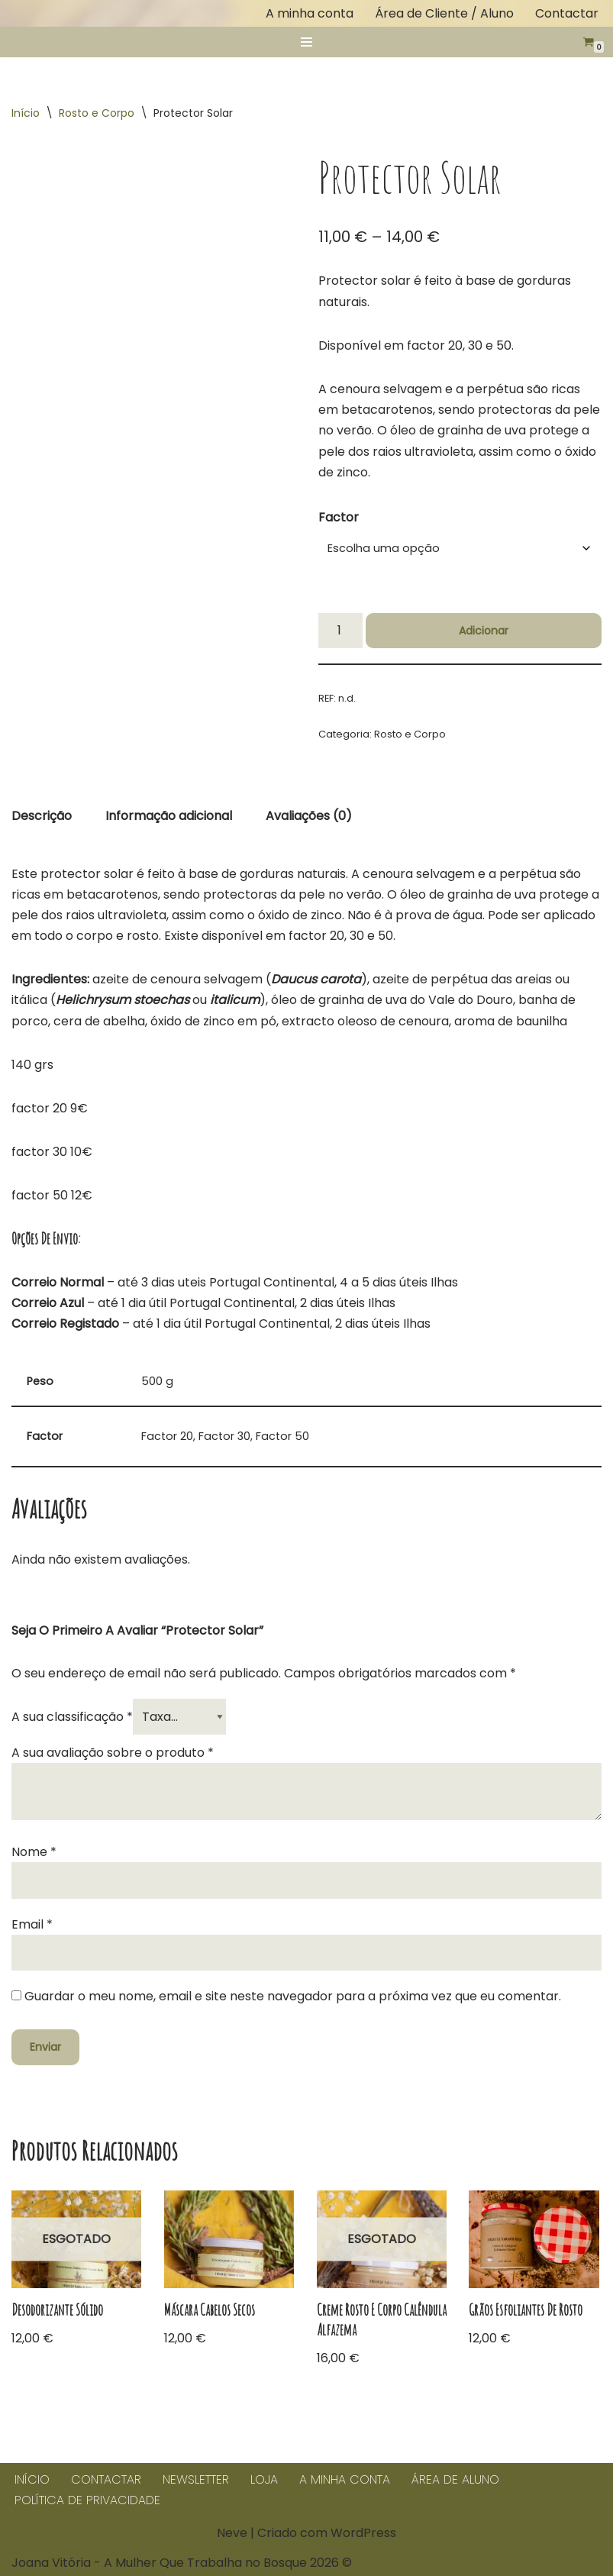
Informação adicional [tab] (168, 816)
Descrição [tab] (41, 816)
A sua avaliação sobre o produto (112, 1752)
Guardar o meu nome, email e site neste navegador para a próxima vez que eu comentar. (292, 1996)
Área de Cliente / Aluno (444, 13)
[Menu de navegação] (306, 42)
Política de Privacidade (87, 2500)
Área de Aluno (455, 2479)
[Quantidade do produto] (340, 630)
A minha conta (309, 13)
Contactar (566, 13)
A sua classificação (72, 1716)
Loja (264, 2479)
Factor (338, 517)
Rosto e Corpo (96, 113)
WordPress (363, 2533)
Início (25, 113)
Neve (232, 2533)
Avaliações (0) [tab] (309, 816)
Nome (33, 1852)
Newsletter (196, 2479)
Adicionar (483, 630)
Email (32, 1924)
